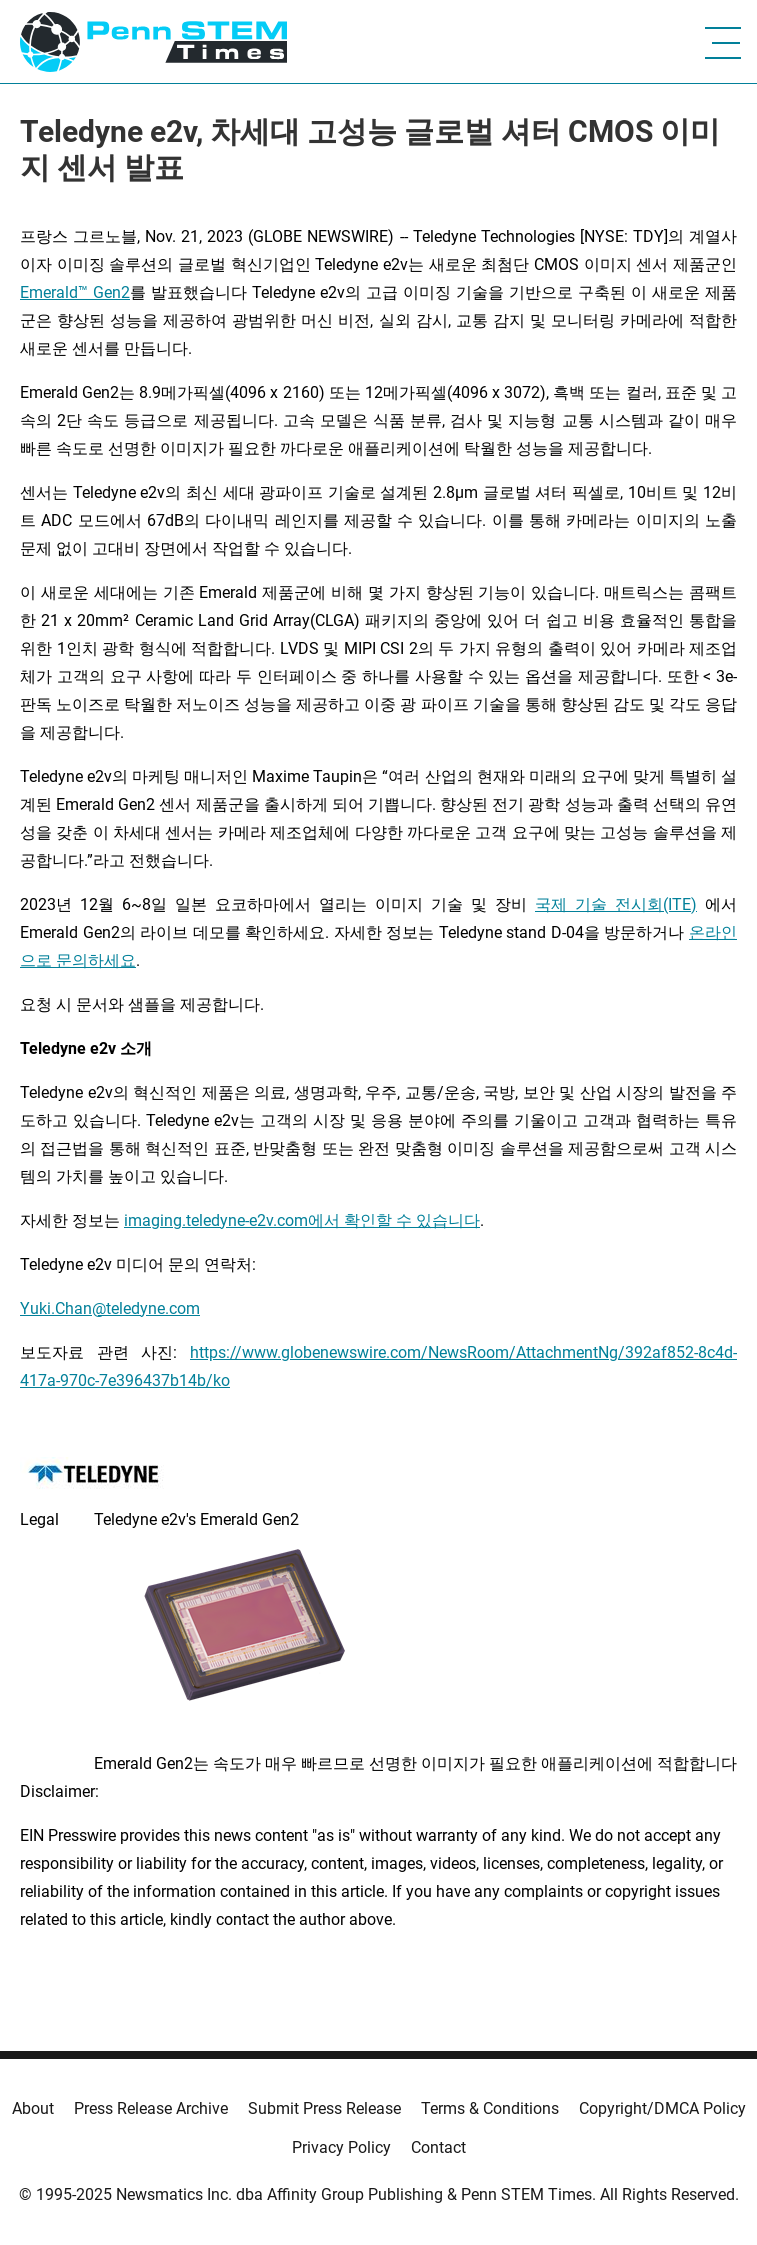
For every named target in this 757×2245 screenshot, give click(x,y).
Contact (438, 2147)
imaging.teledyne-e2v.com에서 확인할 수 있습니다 (302, 1220)
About (33, 2108)
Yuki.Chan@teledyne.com (110, 1308)
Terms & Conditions (490, 2108)
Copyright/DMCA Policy (662, 2108)
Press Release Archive (151, 2108)
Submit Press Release (324, 2108)
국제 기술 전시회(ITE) (616, 904)
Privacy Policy (341, 2147)
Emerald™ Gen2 (75, 292)
